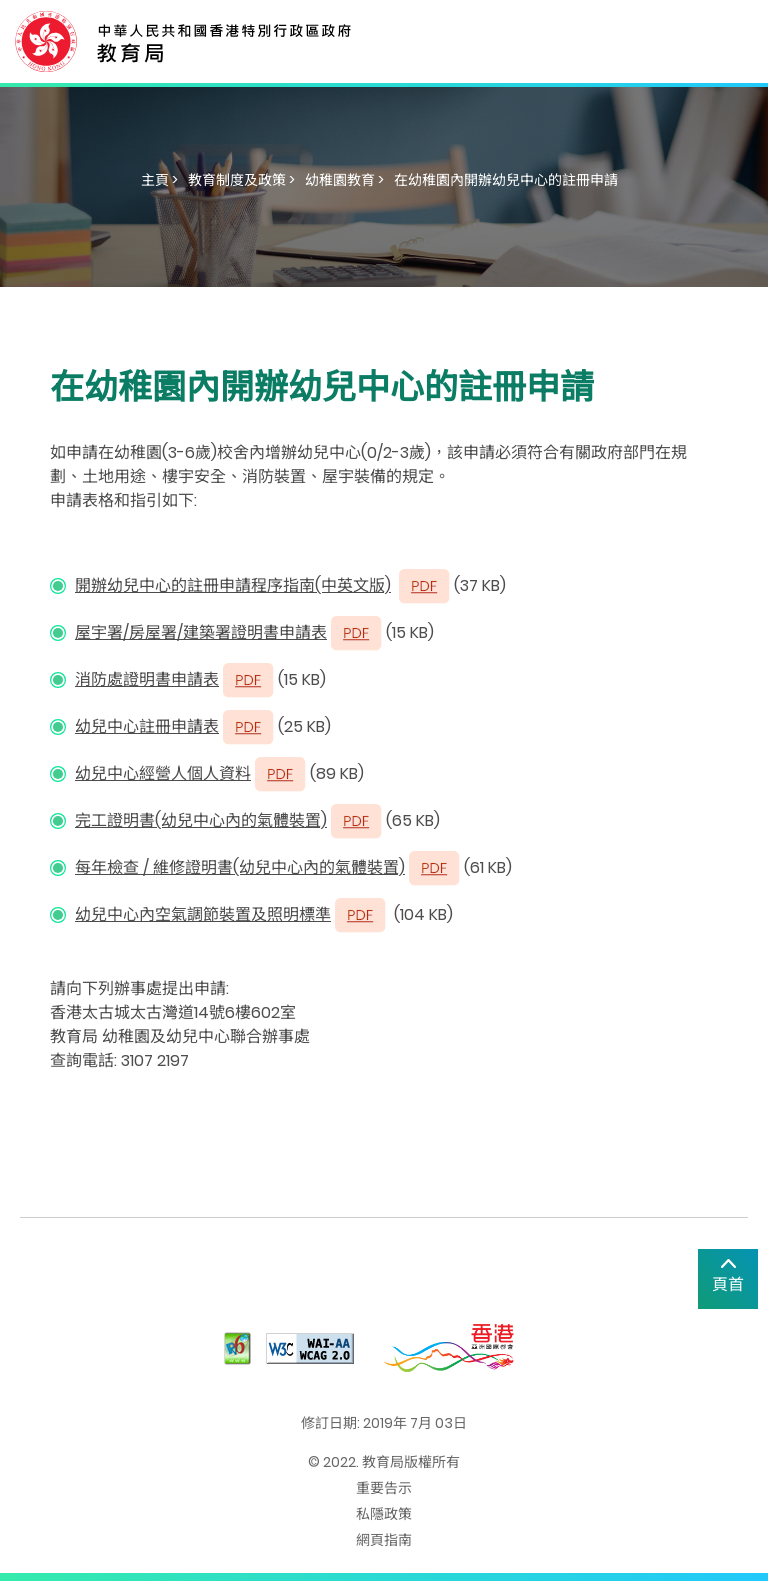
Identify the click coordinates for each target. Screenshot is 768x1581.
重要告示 (384, 1488)
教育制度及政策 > (241, 180)
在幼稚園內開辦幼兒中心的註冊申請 (506, 180)
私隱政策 (384, 1514)
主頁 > (159, 180)
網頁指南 (384, 1540)
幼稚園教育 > (344, 180)
